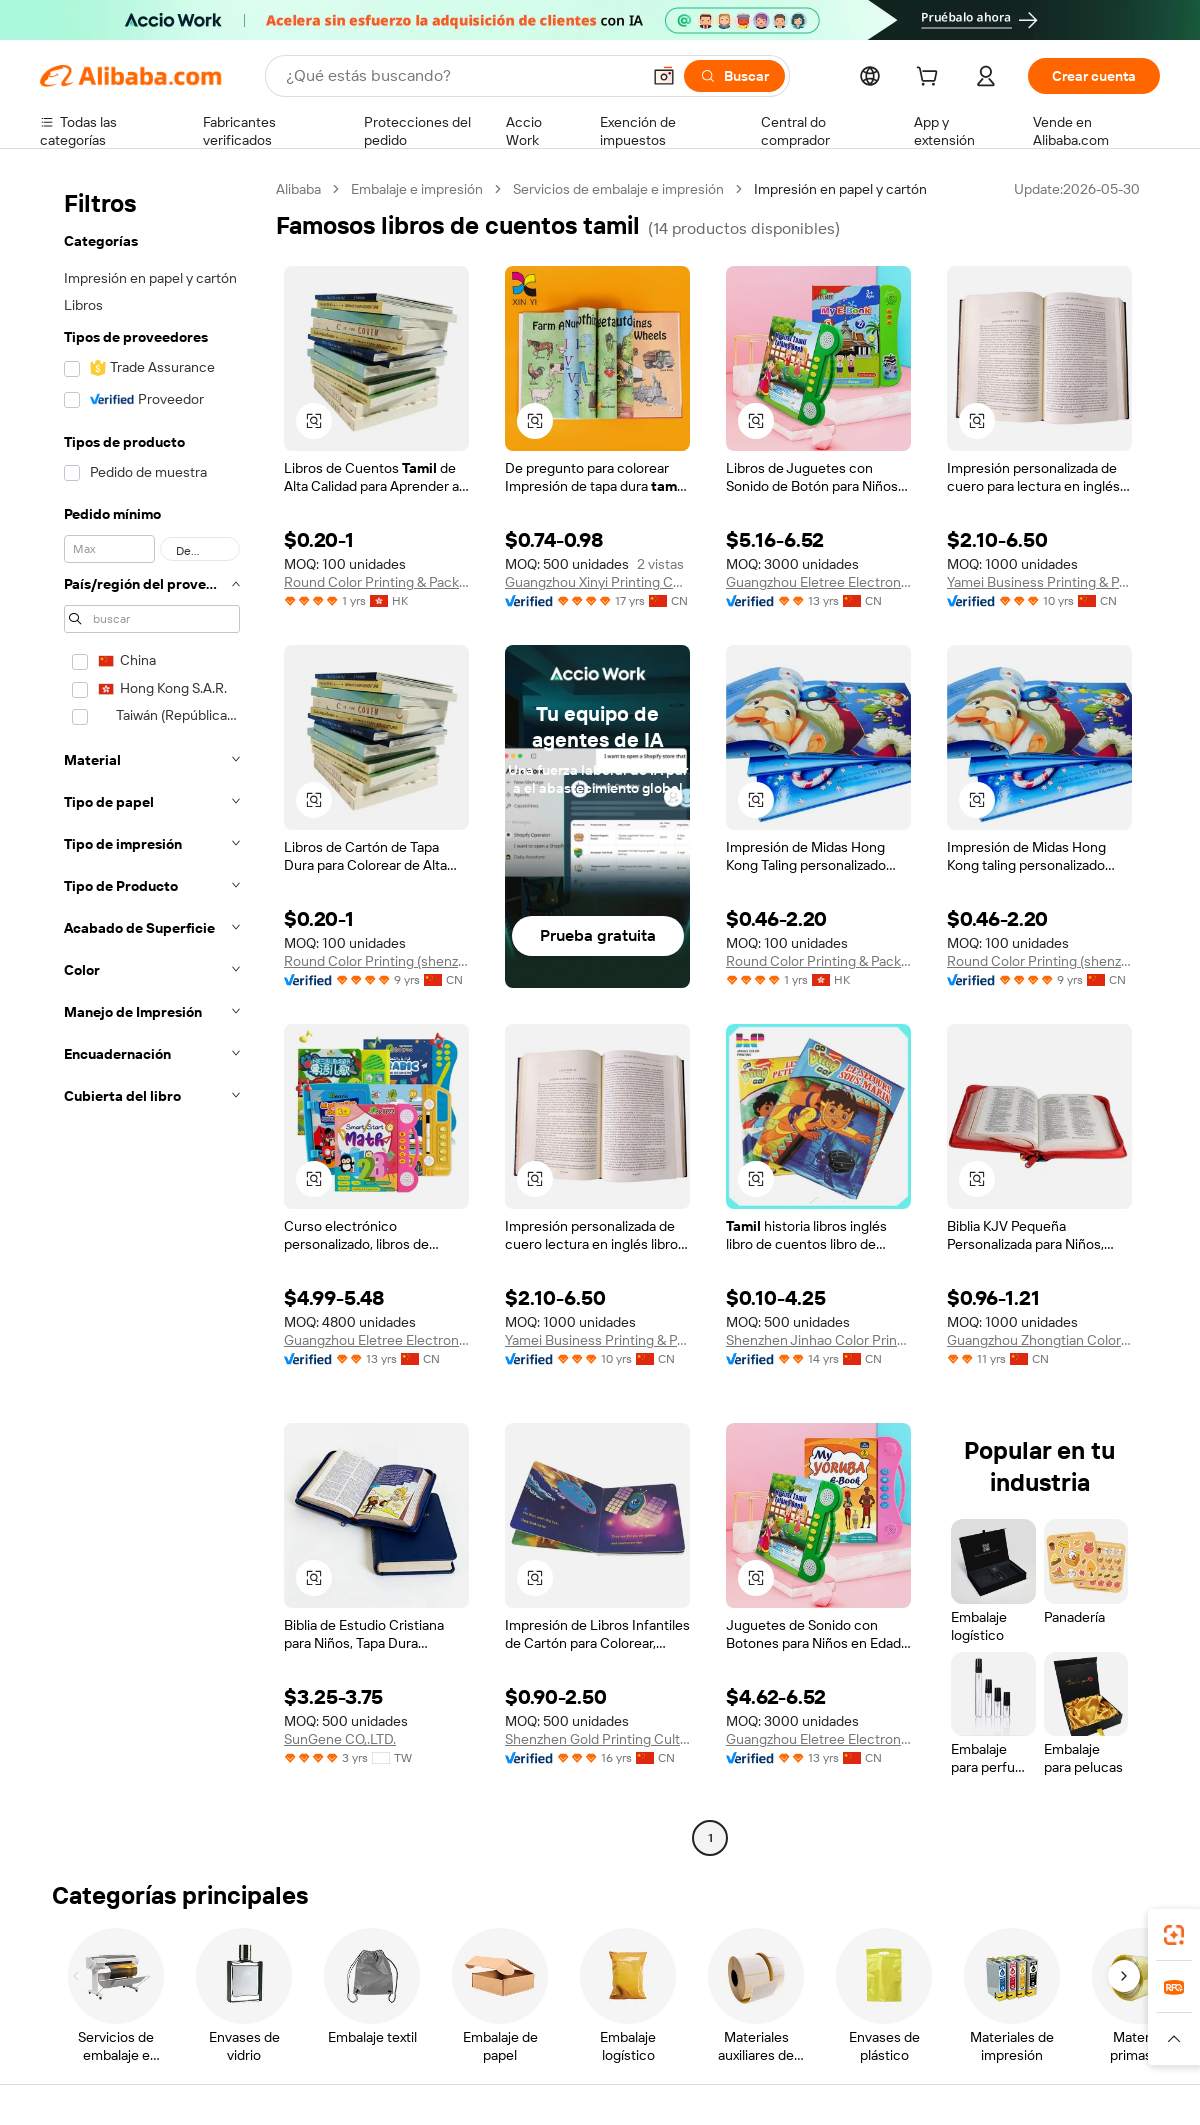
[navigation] (152, 1016)
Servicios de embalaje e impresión (618, 189)
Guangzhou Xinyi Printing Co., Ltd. (597, 582)
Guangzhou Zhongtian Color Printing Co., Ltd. (1039, 1340)
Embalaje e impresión (417, 189)
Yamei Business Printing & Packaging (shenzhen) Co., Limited (1039, 582)
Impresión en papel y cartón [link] (840, 189)
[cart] (931, 79)
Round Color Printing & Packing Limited (376, 582)
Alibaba (298, 189)
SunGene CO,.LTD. (340, 1739)
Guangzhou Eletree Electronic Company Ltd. (818, 582)
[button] (664, 76)
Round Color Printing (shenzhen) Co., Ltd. (376, 961)
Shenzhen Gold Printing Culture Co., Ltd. (597, 1739)
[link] (1174, 1935)
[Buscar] (734, 76)
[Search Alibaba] (461, 76)
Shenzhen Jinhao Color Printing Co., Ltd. (818, 1340)
